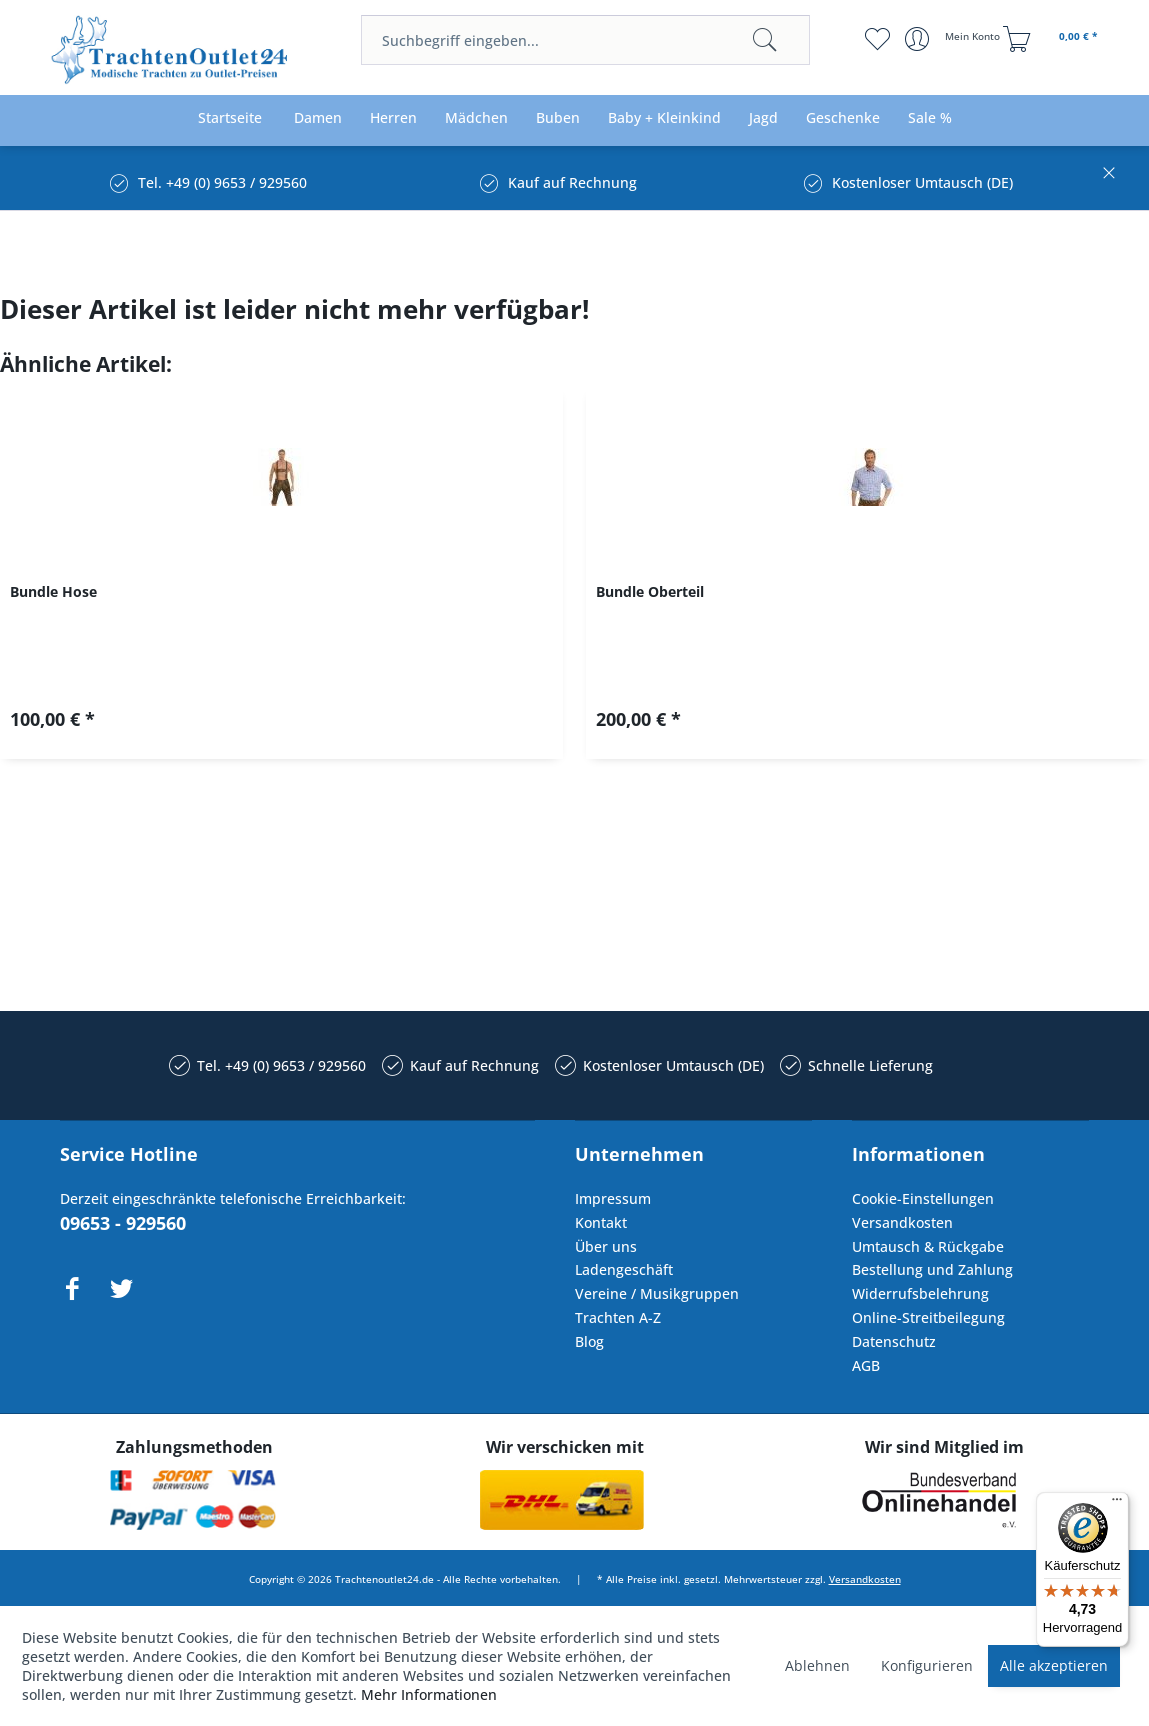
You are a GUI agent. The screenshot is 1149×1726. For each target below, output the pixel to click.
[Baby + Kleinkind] (664, 118)
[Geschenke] (843, 118)
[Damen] (318, 118)
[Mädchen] (476, 118)
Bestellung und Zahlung (932, 1269)
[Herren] (393, 118)
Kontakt (601, 1222)
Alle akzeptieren (1054, 1665)
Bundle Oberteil (650, 591)
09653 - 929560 (123, 1223)
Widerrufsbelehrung (920, 1293)
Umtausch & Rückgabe (928, 1246)
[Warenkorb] (1053, 39)
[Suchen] (765, 40)
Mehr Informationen (429, 1694)
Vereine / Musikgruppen (657, 1293)
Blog (589, 1341)
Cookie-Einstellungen (923, 1198)
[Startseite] (230, 118)
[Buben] (558, 118)
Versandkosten (902, 1222)
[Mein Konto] (954, 39)
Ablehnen (817, 1665)
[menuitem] (585, 40)
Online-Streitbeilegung (928, 1317)
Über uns (606, 1246)
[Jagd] (763, 118)
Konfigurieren (927, 1665)
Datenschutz (894, 1341)
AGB (866, 1365)
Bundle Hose (53, 591)
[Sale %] (930, 118)
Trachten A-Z (618, 1317)
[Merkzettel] (877, 39)
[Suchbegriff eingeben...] (585, 40)
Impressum (613, 1198)
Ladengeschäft (624, 1269)
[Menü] (1117, 1504)
